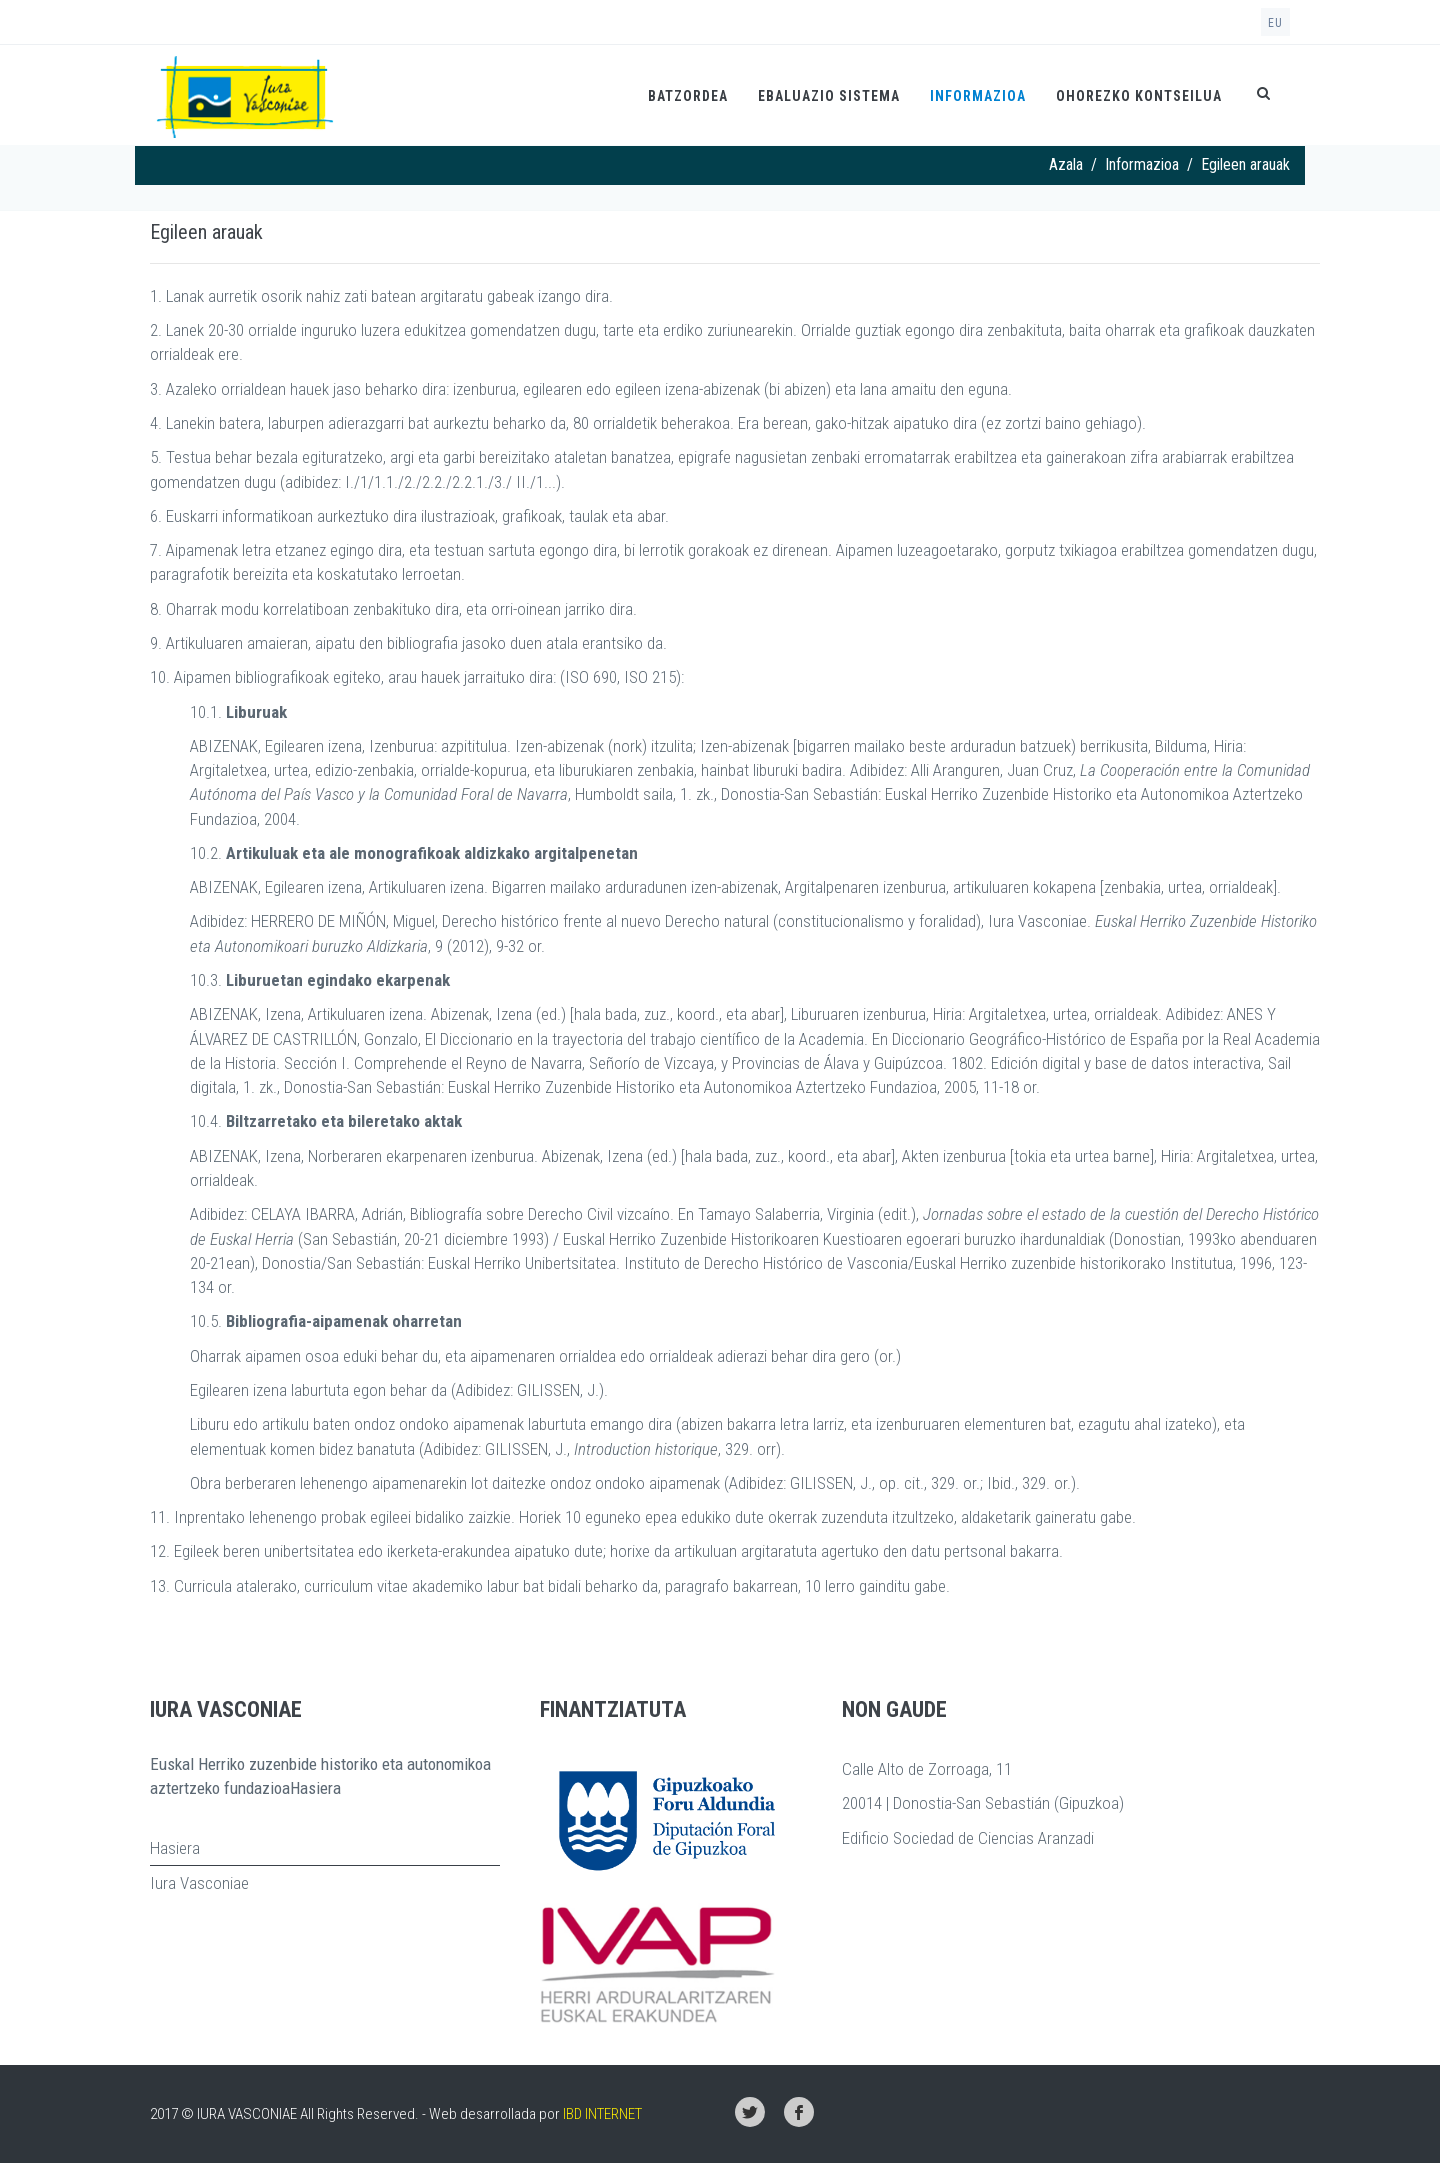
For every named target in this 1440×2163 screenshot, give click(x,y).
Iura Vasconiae (199, 1883)
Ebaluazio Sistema (829, 96)
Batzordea (688, 96)
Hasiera (175, 1848)
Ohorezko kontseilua (1139, 96)
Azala (1066, 164)
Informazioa (978, 96)
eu (1275, 23)
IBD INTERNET (602, 2114)
